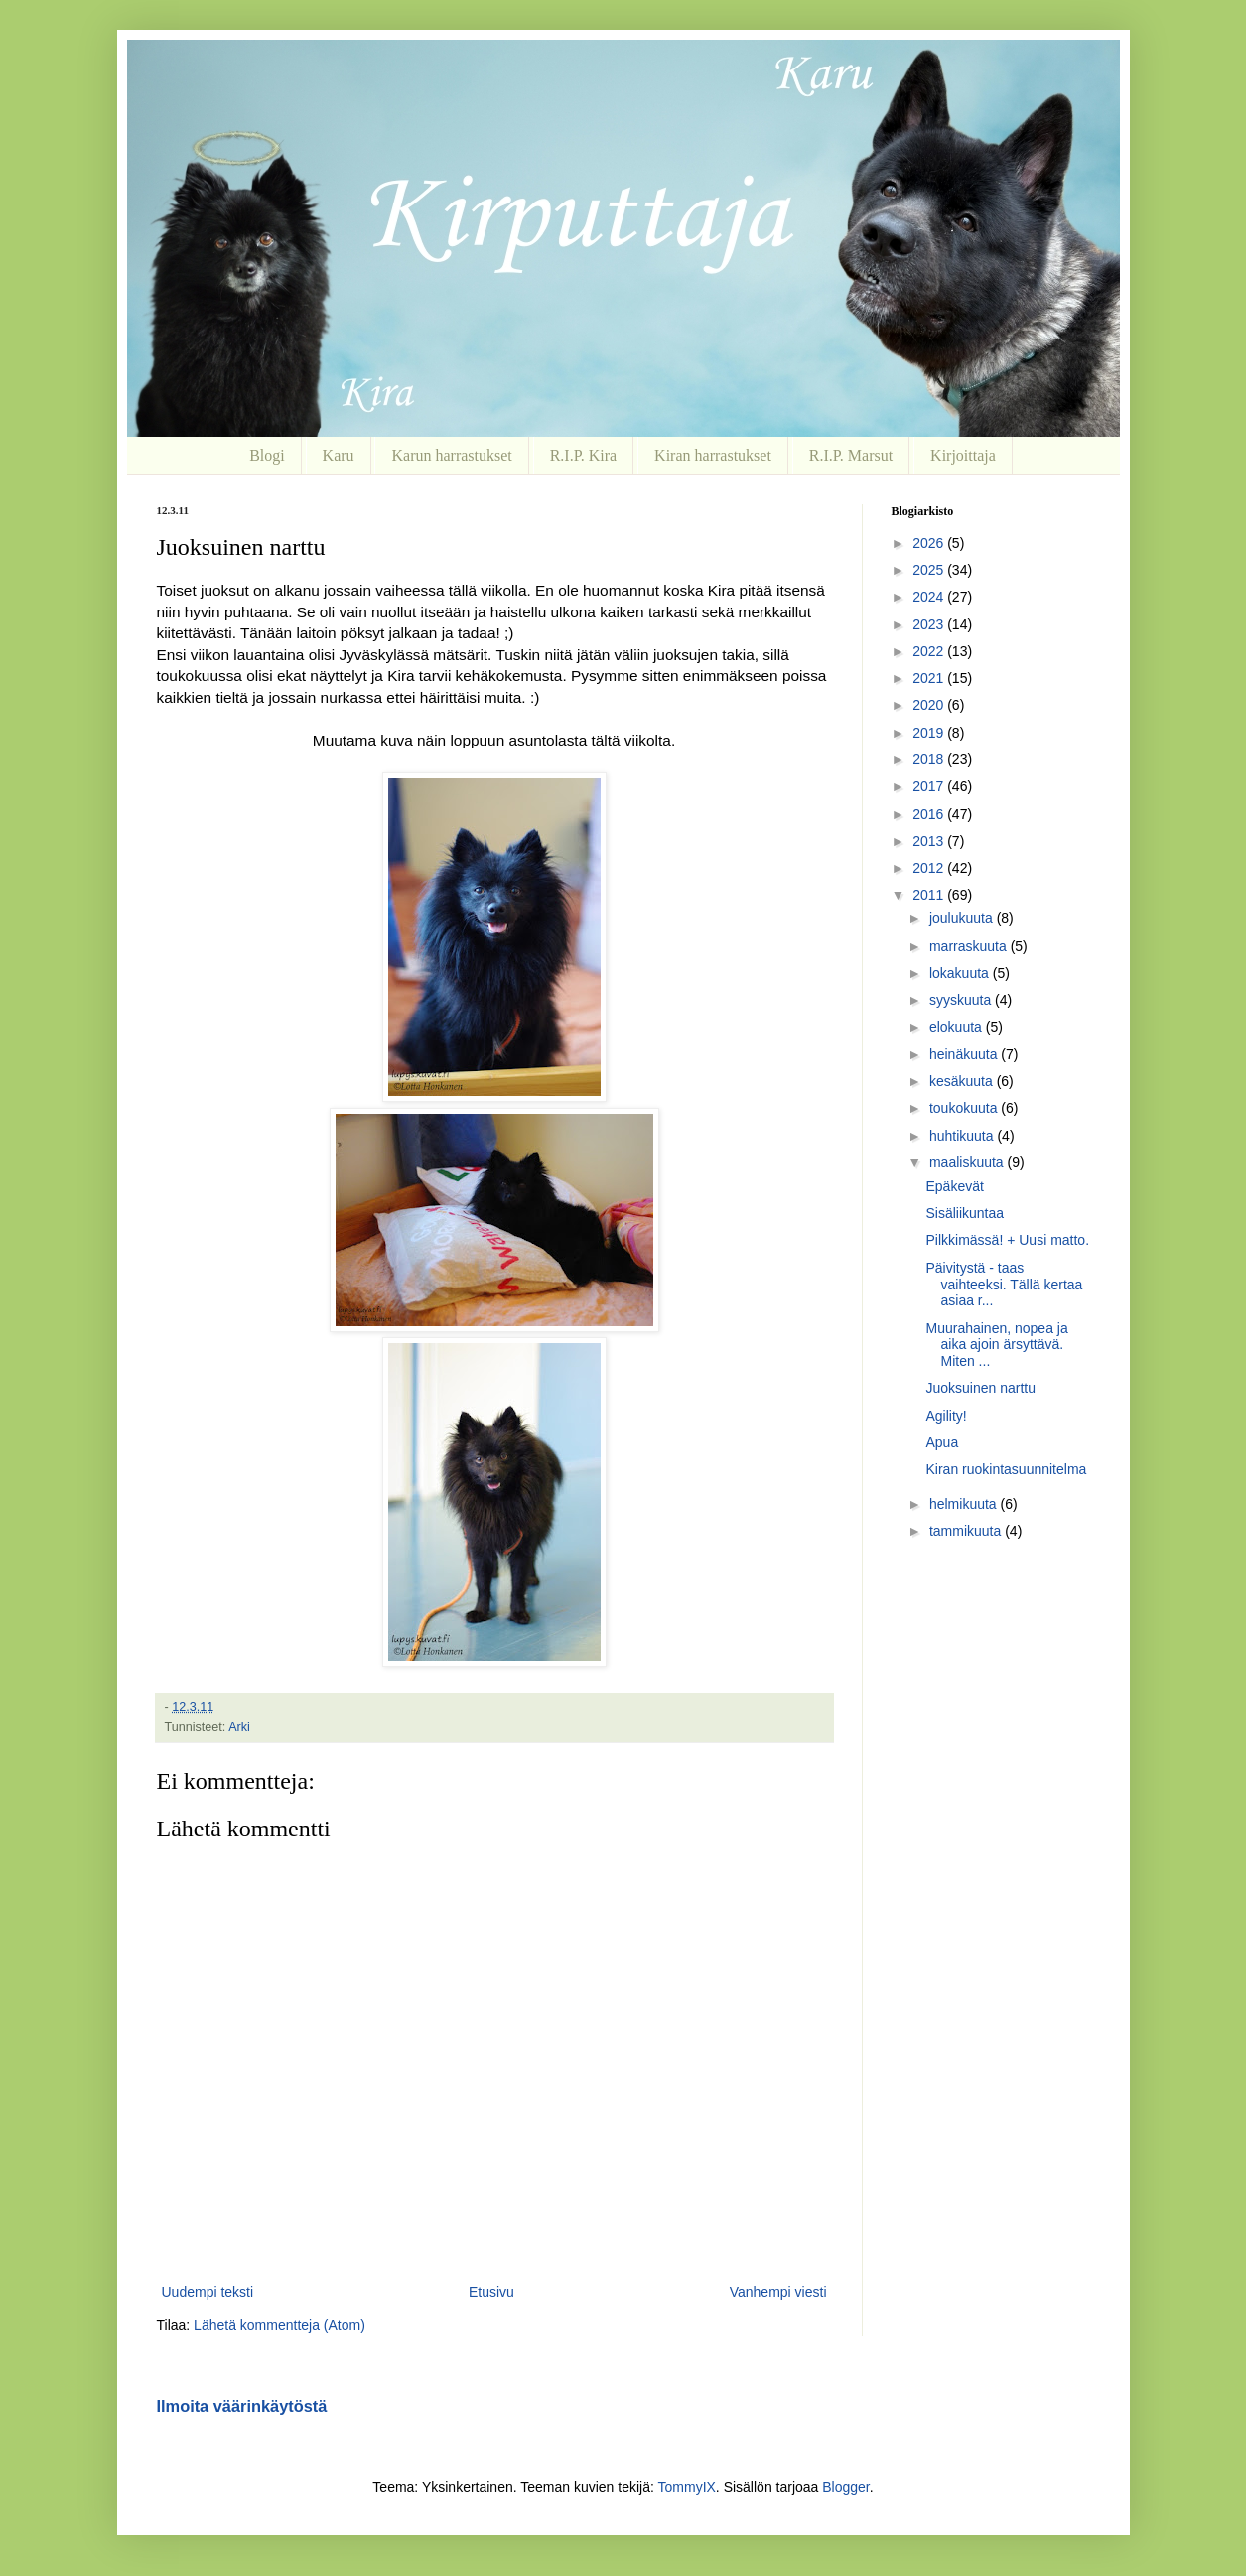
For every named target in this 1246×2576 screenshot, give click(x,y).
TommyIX (687, 2487)
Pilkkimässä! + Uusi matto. (1007, 1240)
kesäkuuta (963, 1081)
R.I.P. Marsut (851, 455)
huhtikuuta (963, 1136)
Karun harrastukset (451, 455)
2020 (929, 705)
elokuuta (957, 1027)
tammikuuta (967, 1531)
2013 (929, 841)
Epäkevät (954, 1186)
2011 (929, 895)
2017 (929, 786)
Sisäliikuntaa (964, 1213)
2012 (929, 868)
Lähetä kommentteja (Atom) (279, 2325)
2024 (929, 597)
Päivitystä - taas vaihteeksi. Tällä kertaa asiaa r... (1003, 1284)
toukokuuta (965, 1108)
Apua (941, 1442)
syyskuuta (962, 1000)
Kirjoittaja (963, 455)
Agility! (945, 1416)
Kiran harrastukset (712, 455)
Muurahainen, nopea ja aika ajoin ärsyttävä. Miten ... (996, 1345)
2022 (929, 651)
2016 (929, 814)
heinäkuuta (965, 1054)
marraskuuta (970, 946)
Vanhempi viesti (778, 2292)
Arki (239, 1727)
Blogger (845, 2487)
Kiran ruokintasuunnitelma (1005, 1469)
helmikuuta (965, 1504)
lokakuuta (961, 973)
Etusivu (491, 2292)
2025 (929, 570)
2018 (929, 759)
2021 (929, 678)
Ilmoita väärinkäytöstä (242, 2406)
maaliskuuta (968, 1162)
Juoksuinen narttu (980, 1388)
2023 (929, 624)
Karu (338, 455)
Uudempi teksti (208, 2292)
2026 (929, 543)
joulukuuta (963, 918)
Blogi (267, 455)
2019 (929, 733)
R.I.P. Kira (584, 455)
